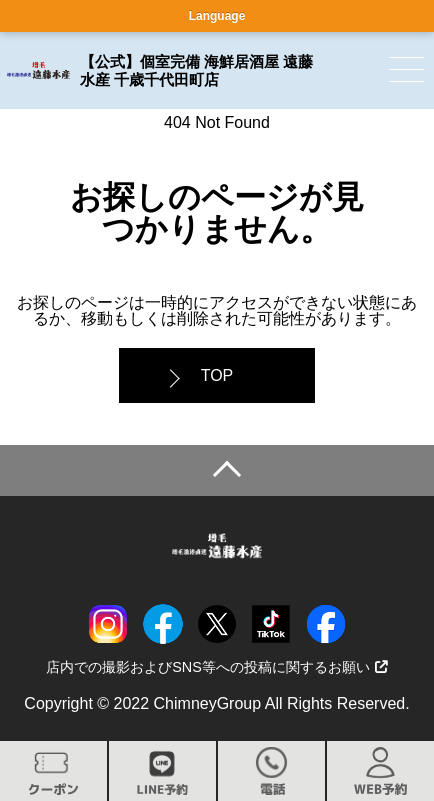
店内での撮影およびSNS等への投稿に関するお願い (217, 667)
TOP (217, 375)
